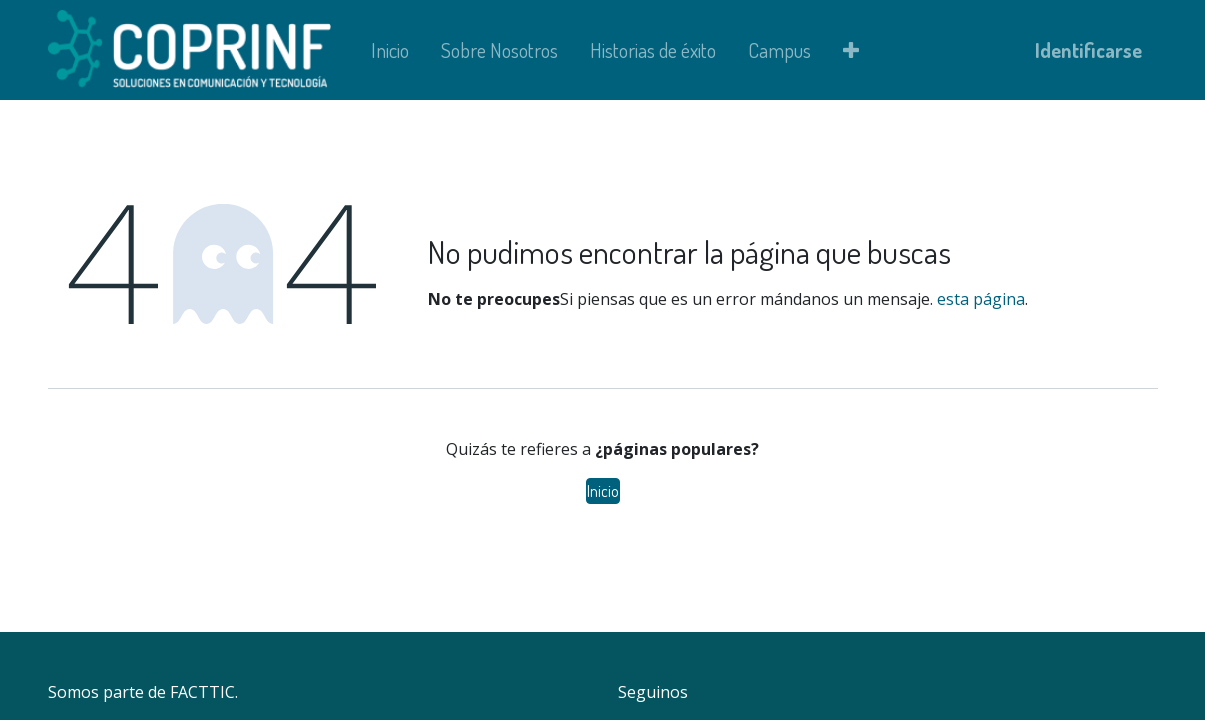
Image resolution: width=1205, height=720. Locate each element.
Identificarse (1088, 50)
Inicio (603, 491)
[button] (851, 50)
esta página (981, 299)
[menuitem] (390, 50)
